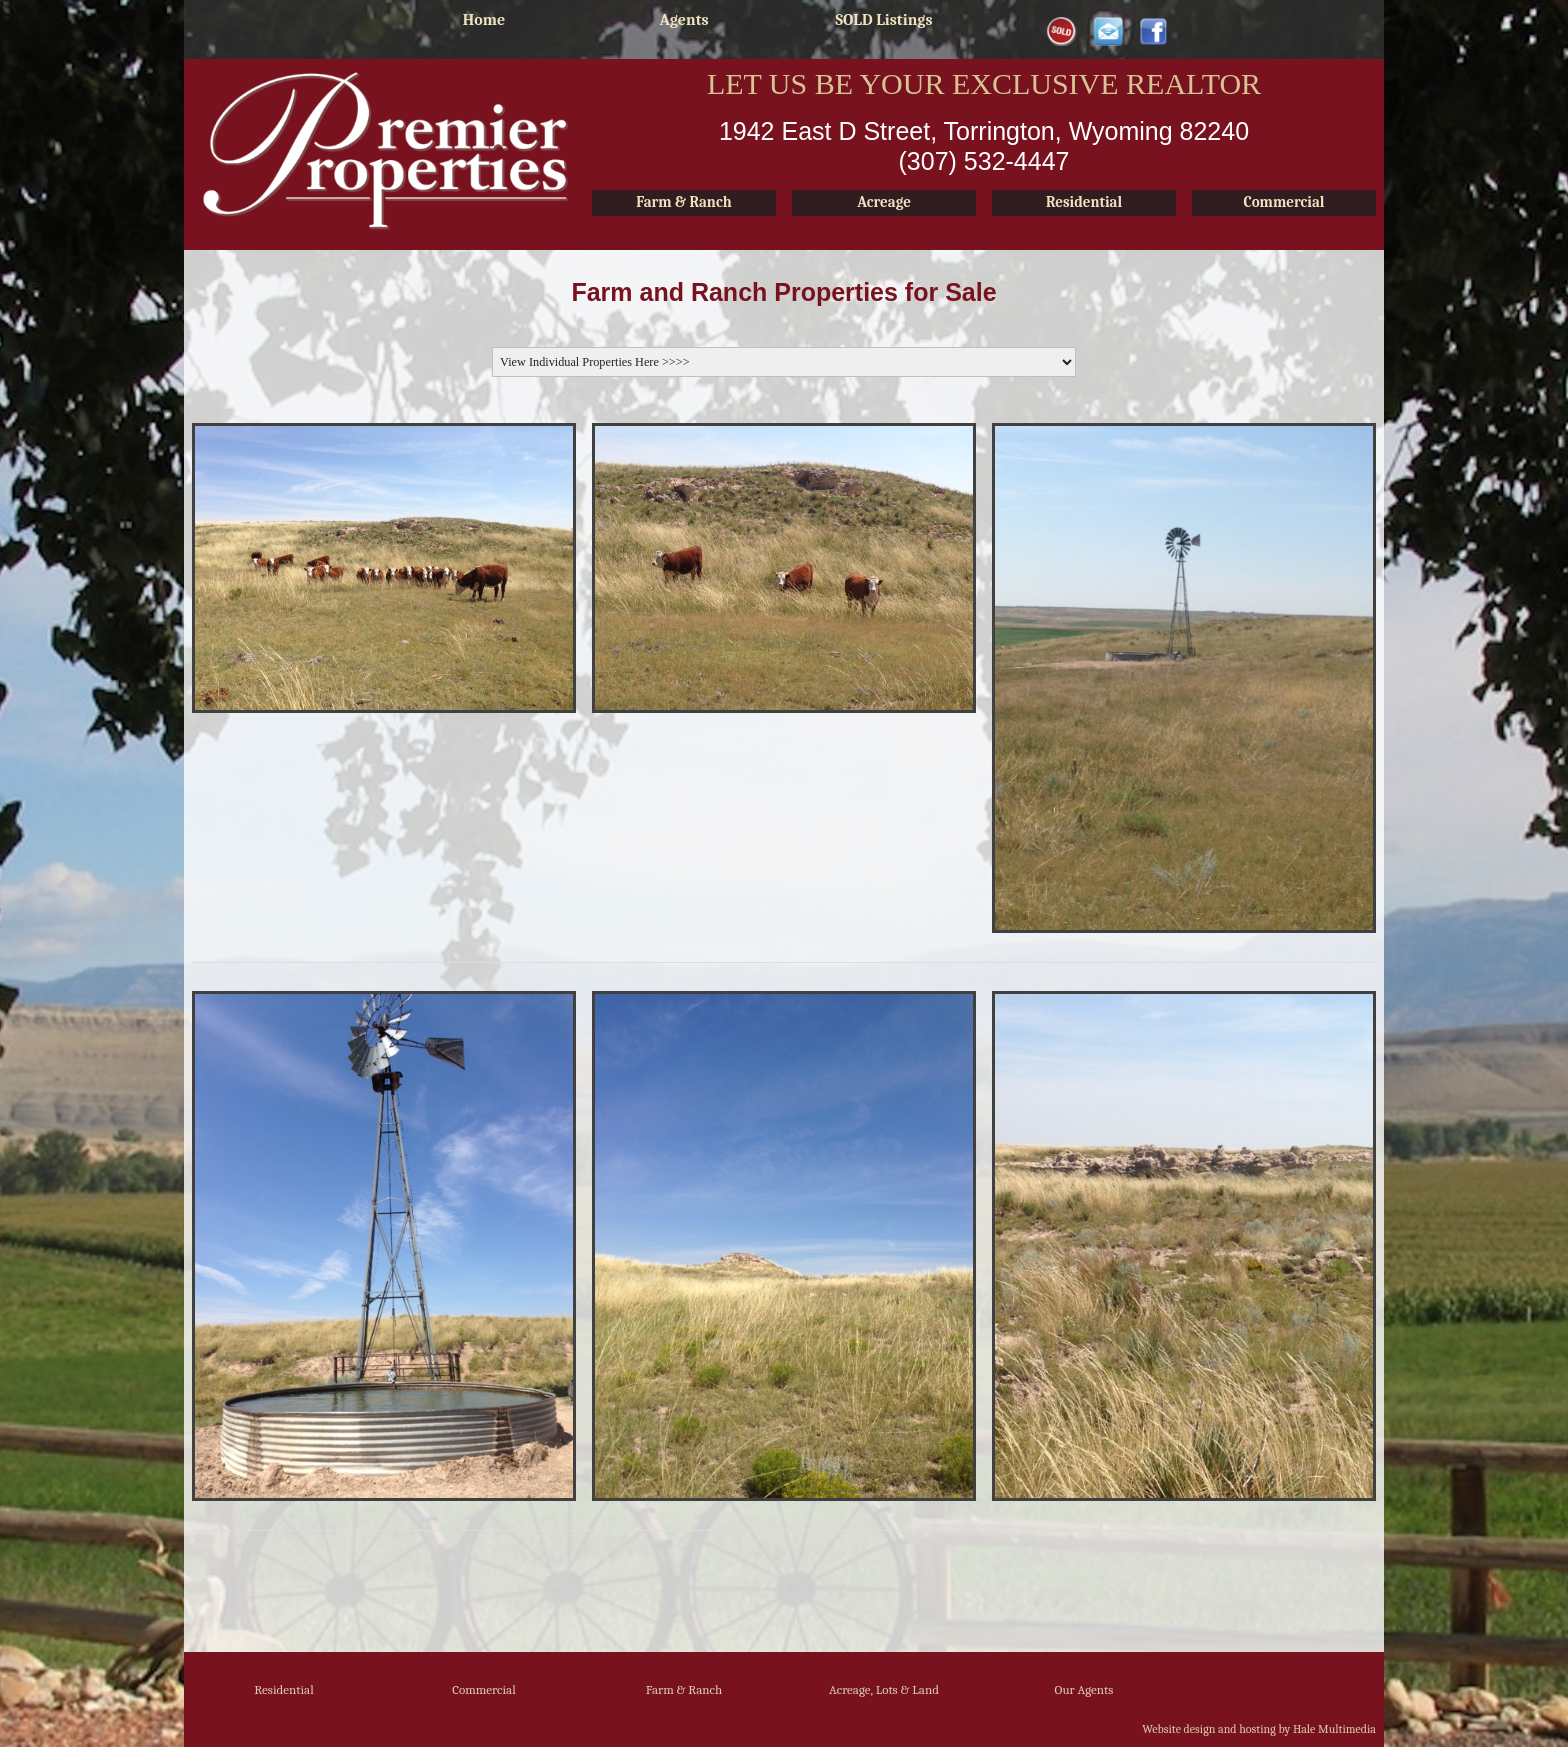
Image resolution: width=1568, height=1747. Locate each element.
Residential (283, 1689)
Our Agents (1084, 1689)
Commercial (484, 1689)
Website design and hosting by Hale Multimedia (1259, 1729)
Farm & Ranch (684, 1689)
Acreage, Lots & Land (884, 1689)
